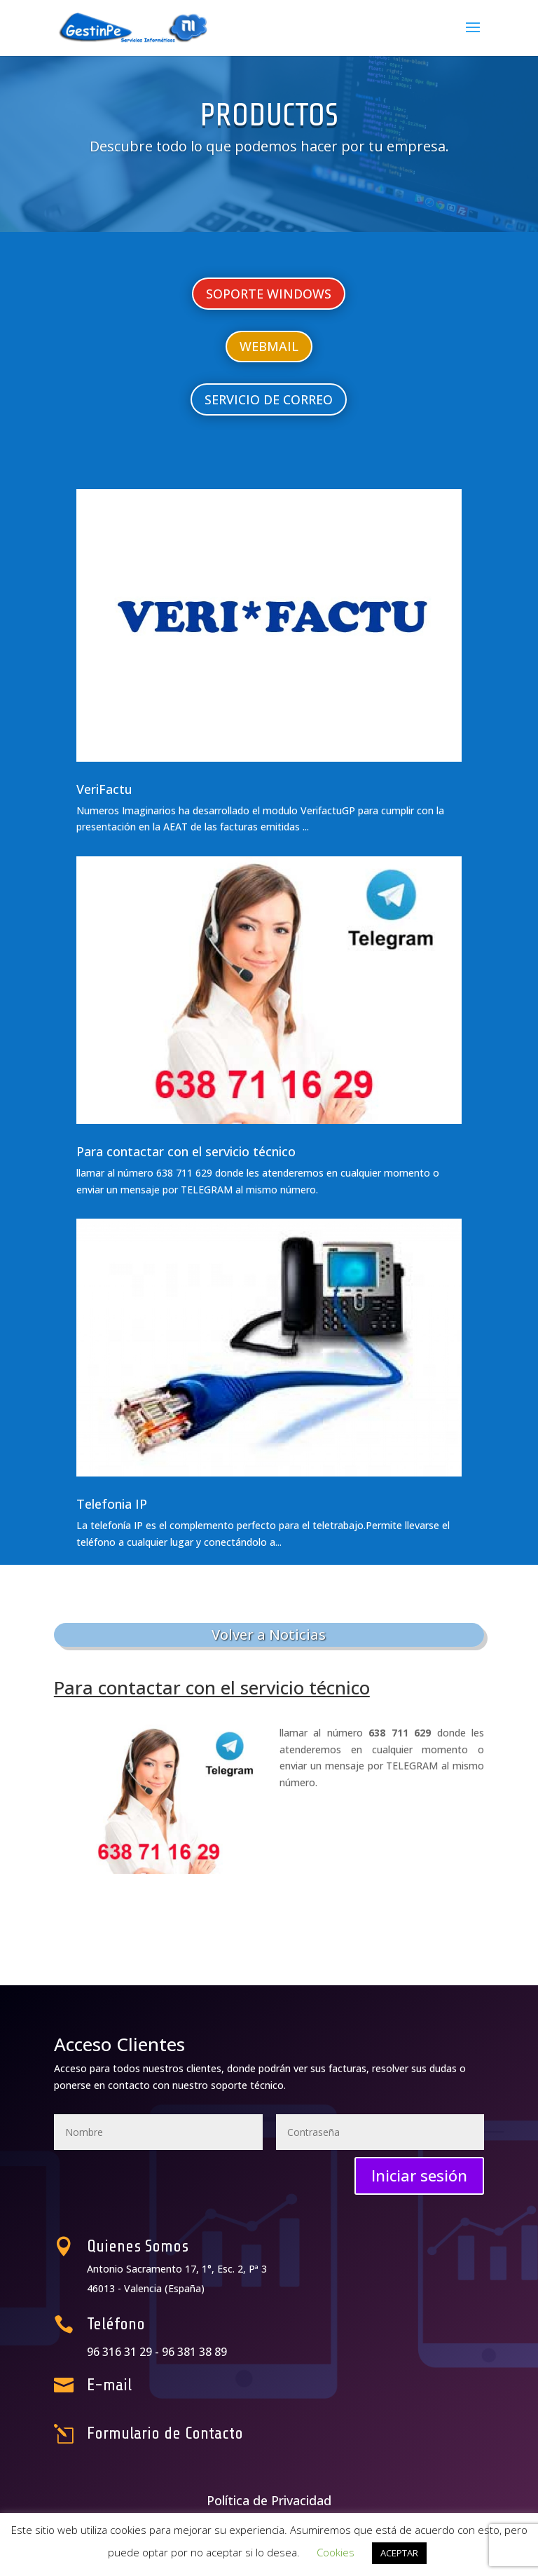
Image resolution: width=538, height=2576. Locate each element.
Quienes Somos (181, 2247)
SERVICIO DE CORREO (269, 399)
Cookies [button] (335, 2552)
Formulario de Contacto (199, 2433)
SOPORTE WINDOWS (268, 293)
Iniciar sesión (419, 2175)
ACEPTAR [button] (399, 2553)
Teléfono (167, 2326)
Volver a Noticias (269, 1634)
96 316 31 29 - (172, 2351)
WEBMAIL (269, 346)
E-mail (163, 2385)
